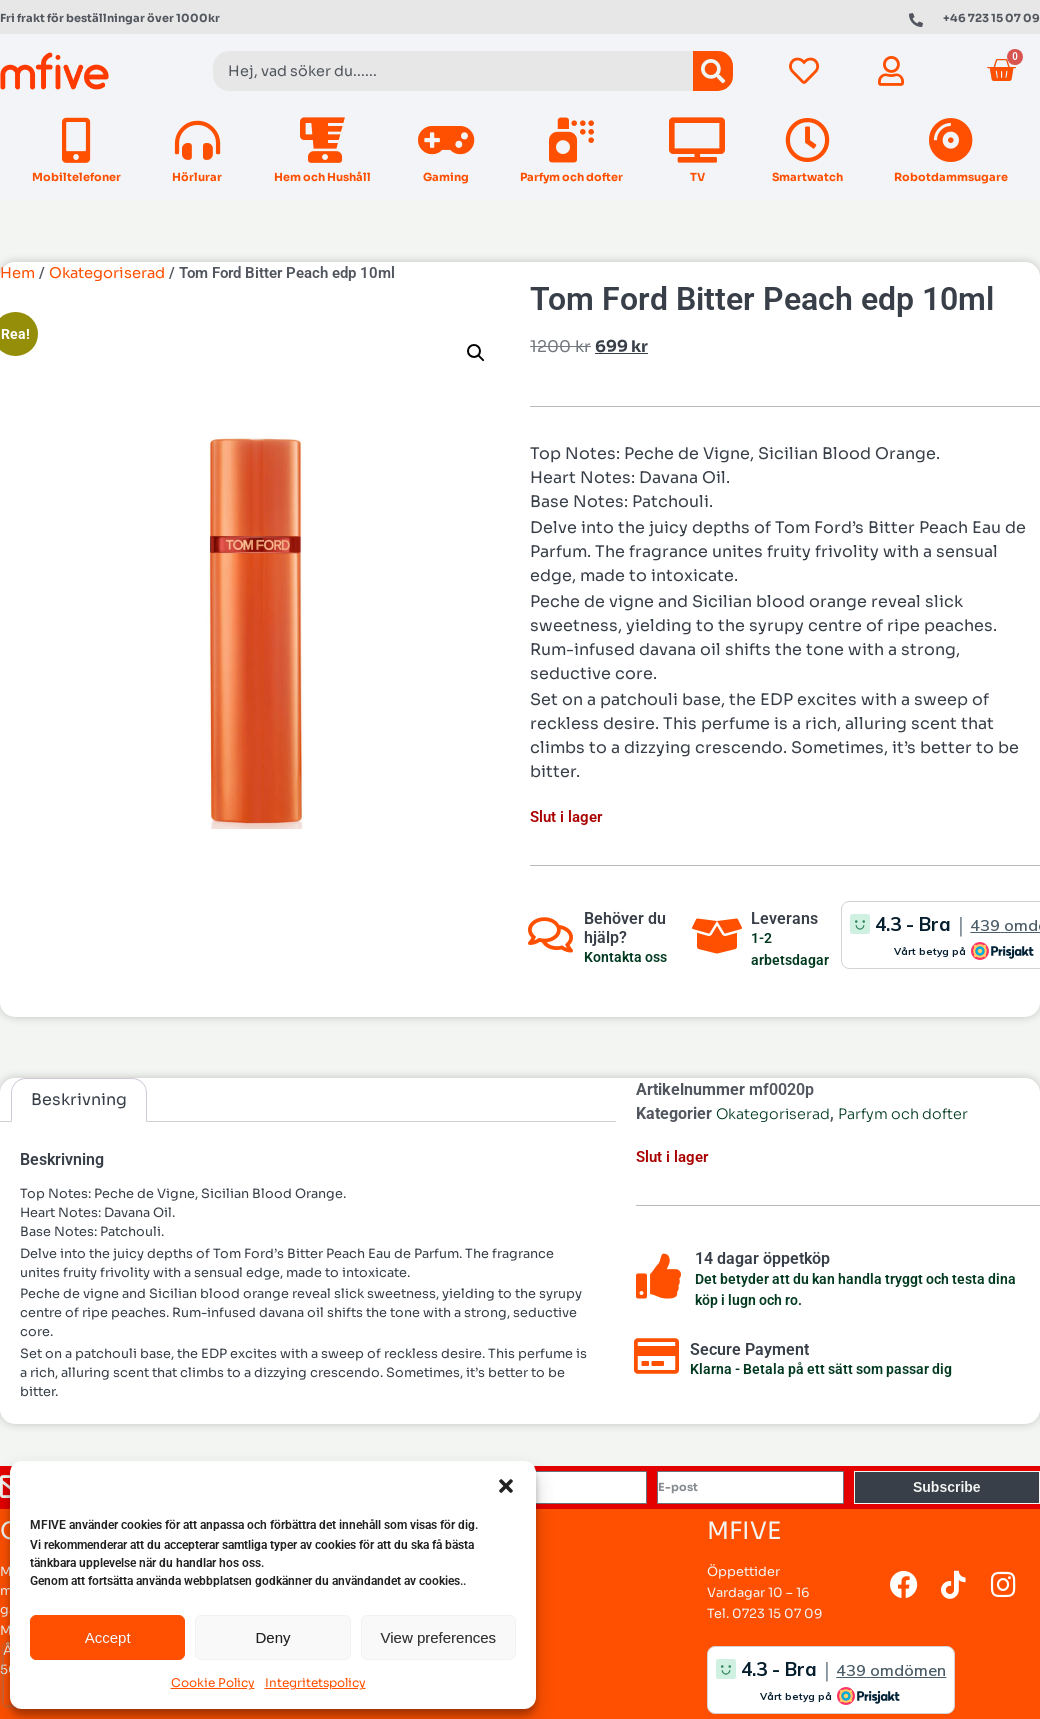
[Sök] (713, 71)
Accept (108, 1637)
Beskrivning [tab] (79, 1099)
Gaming (446, 177)
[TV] (697, 140)
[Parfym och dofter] (571, 140)
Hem (17, 273)
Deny (272, 1637)
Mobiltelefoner (76, 177)
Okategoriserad (107, 273)
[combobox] (453, 71)
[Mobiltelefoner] (76, 140)
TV (697, 177)
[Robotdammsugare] (951, 140)
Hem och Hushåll (322, 177)
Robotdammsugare (951, 177)
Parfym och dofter (571, 177)
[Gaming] (445, 140)
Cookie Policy (213, 1682)
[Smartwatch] (807, 140)
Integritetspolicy (315, 1682)
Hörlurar (197, 177)
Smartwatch (807, 177)
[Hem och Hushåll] (322, 140)
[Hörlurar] (197, 140)
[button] (506, 1486)
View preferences (439, 1637)
